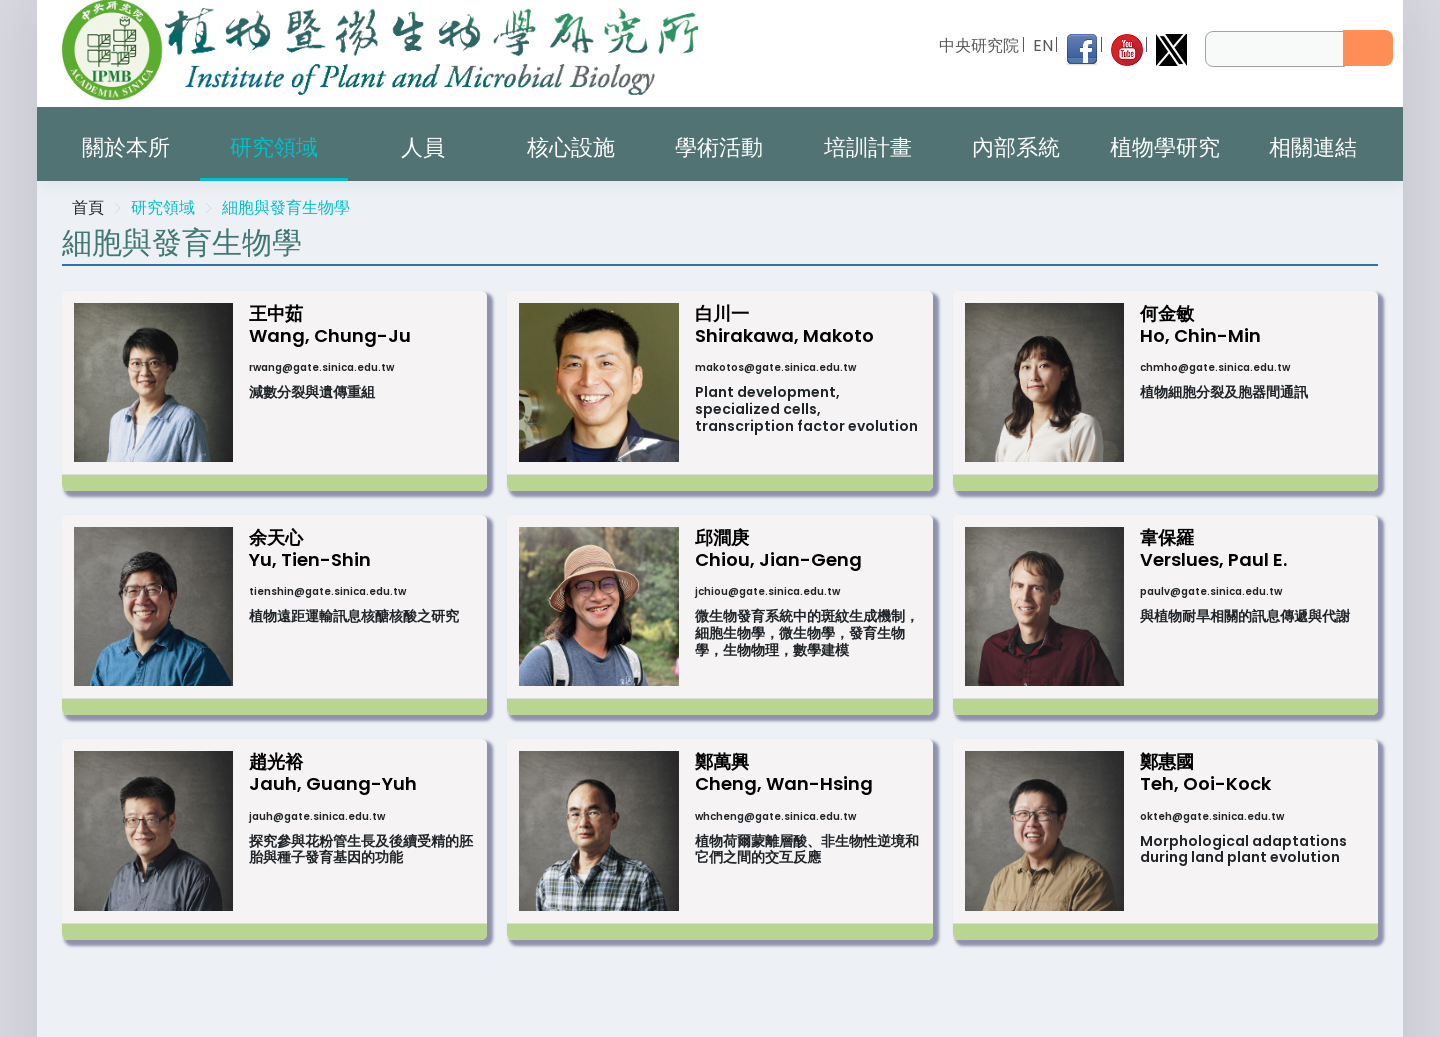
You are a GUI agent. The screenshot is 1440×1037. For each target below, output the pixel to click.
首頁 (88, 207)
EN (1043, 45)
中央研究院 (979, 45)
